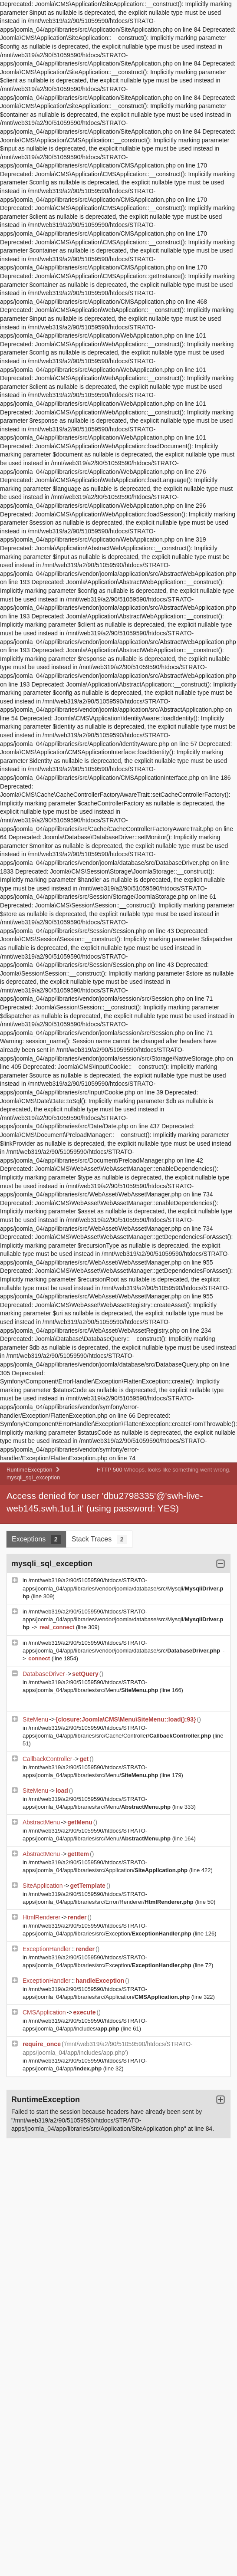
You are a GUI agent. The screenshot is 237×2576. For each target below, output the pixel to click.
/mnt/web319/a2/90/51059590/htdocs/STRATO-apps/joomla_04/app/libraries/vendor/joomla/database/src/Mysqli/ (123, 1588)
